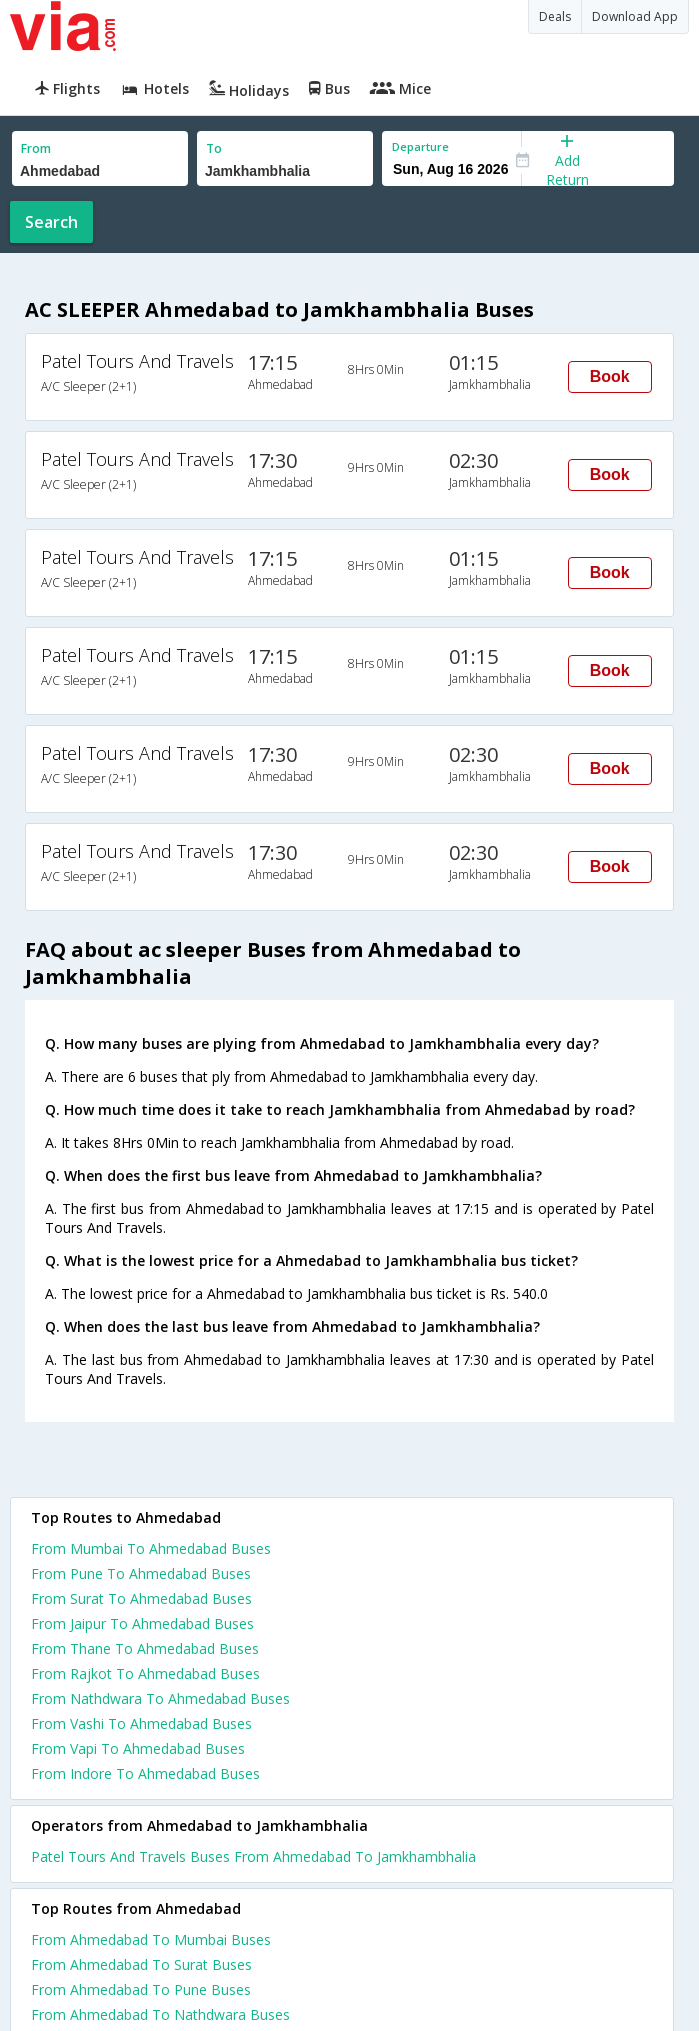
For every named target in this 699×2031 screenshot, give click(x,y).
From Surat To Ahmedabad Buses (141, 1598)
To (214, 148)
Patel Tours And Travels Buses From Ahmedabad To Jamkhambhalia (253, 1856)
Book (610, 376)
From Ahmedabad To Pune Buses (141, 1989)
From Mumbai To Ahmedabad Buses (151, 1548)
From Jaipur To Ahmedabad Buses (142, 1623)
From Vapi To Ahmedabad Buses (138, 1748)
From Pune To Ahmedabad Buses (141, 1573)
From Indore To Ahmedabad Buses (145, 1773)
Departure (420, 146)
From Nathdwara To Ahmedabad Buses (160, 1698)
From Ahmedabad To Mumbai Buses (151, 1939)
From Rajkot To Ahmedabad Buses (145, 1673)
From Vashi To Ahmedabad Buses (141, 1723)
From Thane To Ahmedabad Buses (145, 1648)
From (36, 148)
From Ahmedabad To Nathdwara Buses (160, 2014)
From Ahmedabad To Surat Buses (141, 1964)
